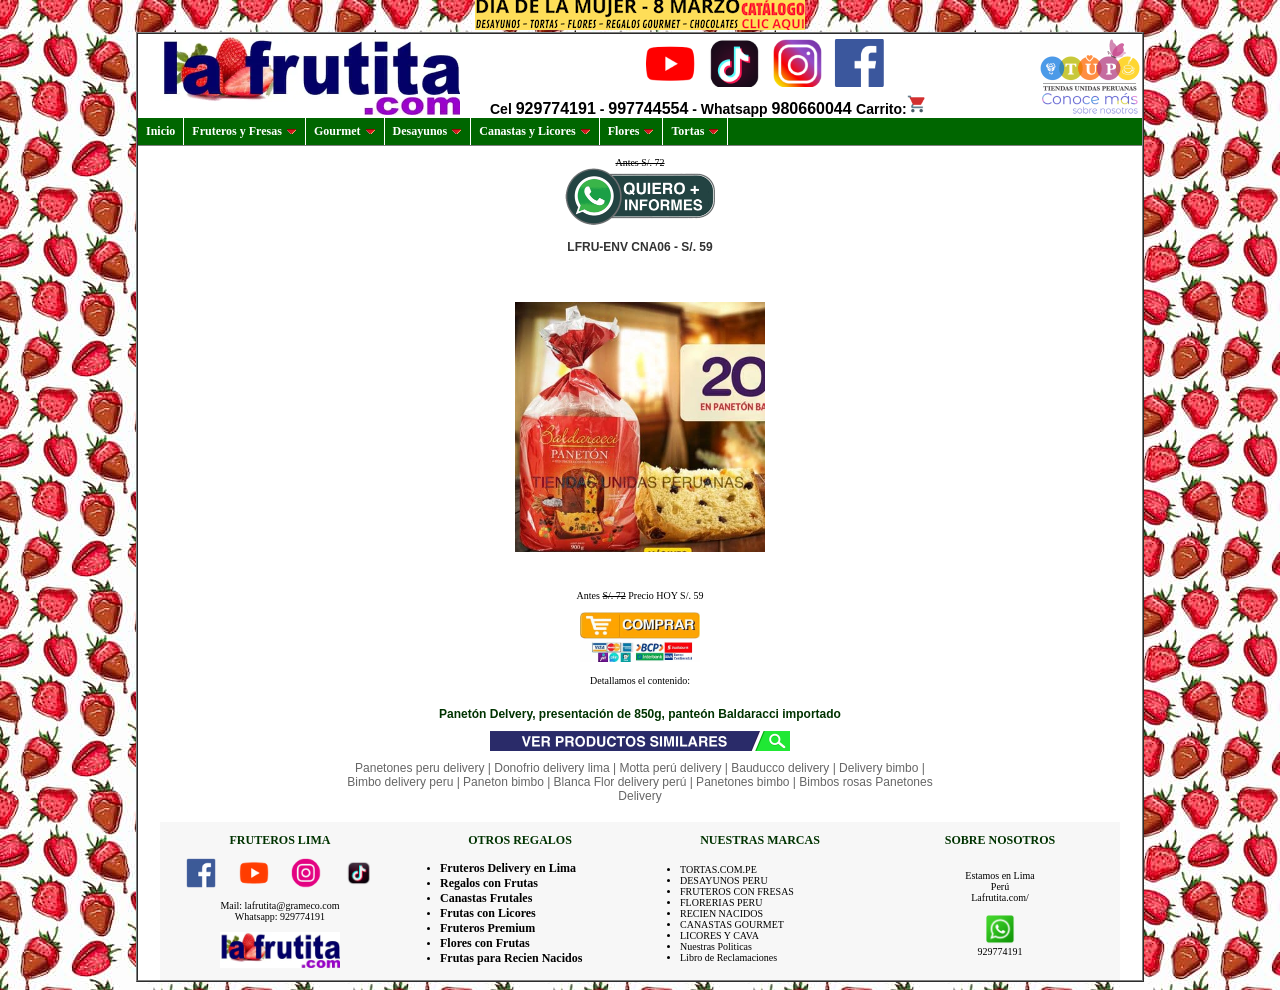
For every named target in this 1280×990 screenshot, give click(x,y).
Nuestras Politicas (716, 946)
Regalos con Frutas (489, 883)
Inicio (160, 131)
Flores (631, 131)
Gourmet (345, 131)
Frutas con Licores (488, 913)
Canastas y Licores (534, 131)
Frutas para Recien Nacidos (511, 958)
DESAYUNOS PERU (724, 880)
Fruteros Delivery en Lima (508, 868)
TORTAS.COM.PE (718, 869)
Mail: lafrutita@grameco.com (279, 905)
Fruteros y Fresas (244, 131)
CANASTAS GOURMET (732, 924)
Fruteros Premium (487, 928)
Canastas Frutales (486, 898)
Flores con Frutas (485, 943)
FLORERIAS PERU (721, 902)
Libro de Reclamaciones (728, 957)
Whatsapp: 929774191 (280, 916)
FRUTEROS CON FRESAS (737, 891)
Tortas (695, 131)
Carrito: (891, 109)
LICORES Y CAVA (719, 935)
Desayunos (428, 131)
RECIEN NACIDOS (721, 913)
